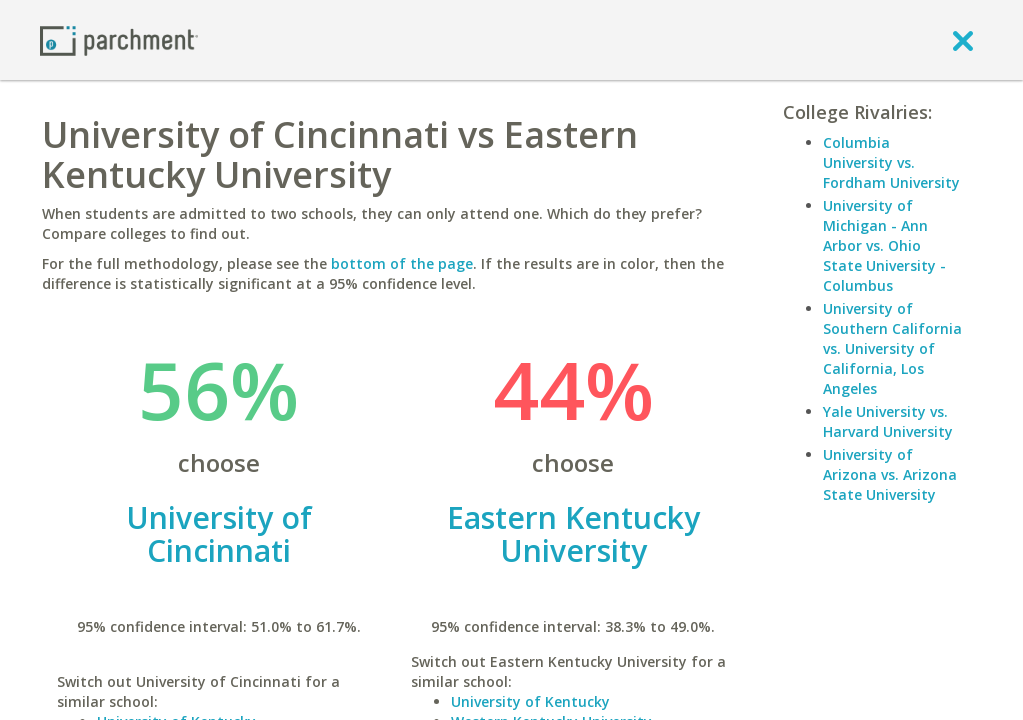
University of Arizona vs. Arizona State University (890, 474)
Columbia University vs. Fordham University (891, 162)
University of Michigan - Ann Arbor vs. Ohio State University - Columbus (884, 245)
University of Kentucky (530, 701)
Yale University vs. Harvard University (888, 421)
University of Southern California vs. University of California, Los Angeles (892, 348)
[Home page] (119, 39)
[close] (963, 40)
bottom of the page (402, 263)
